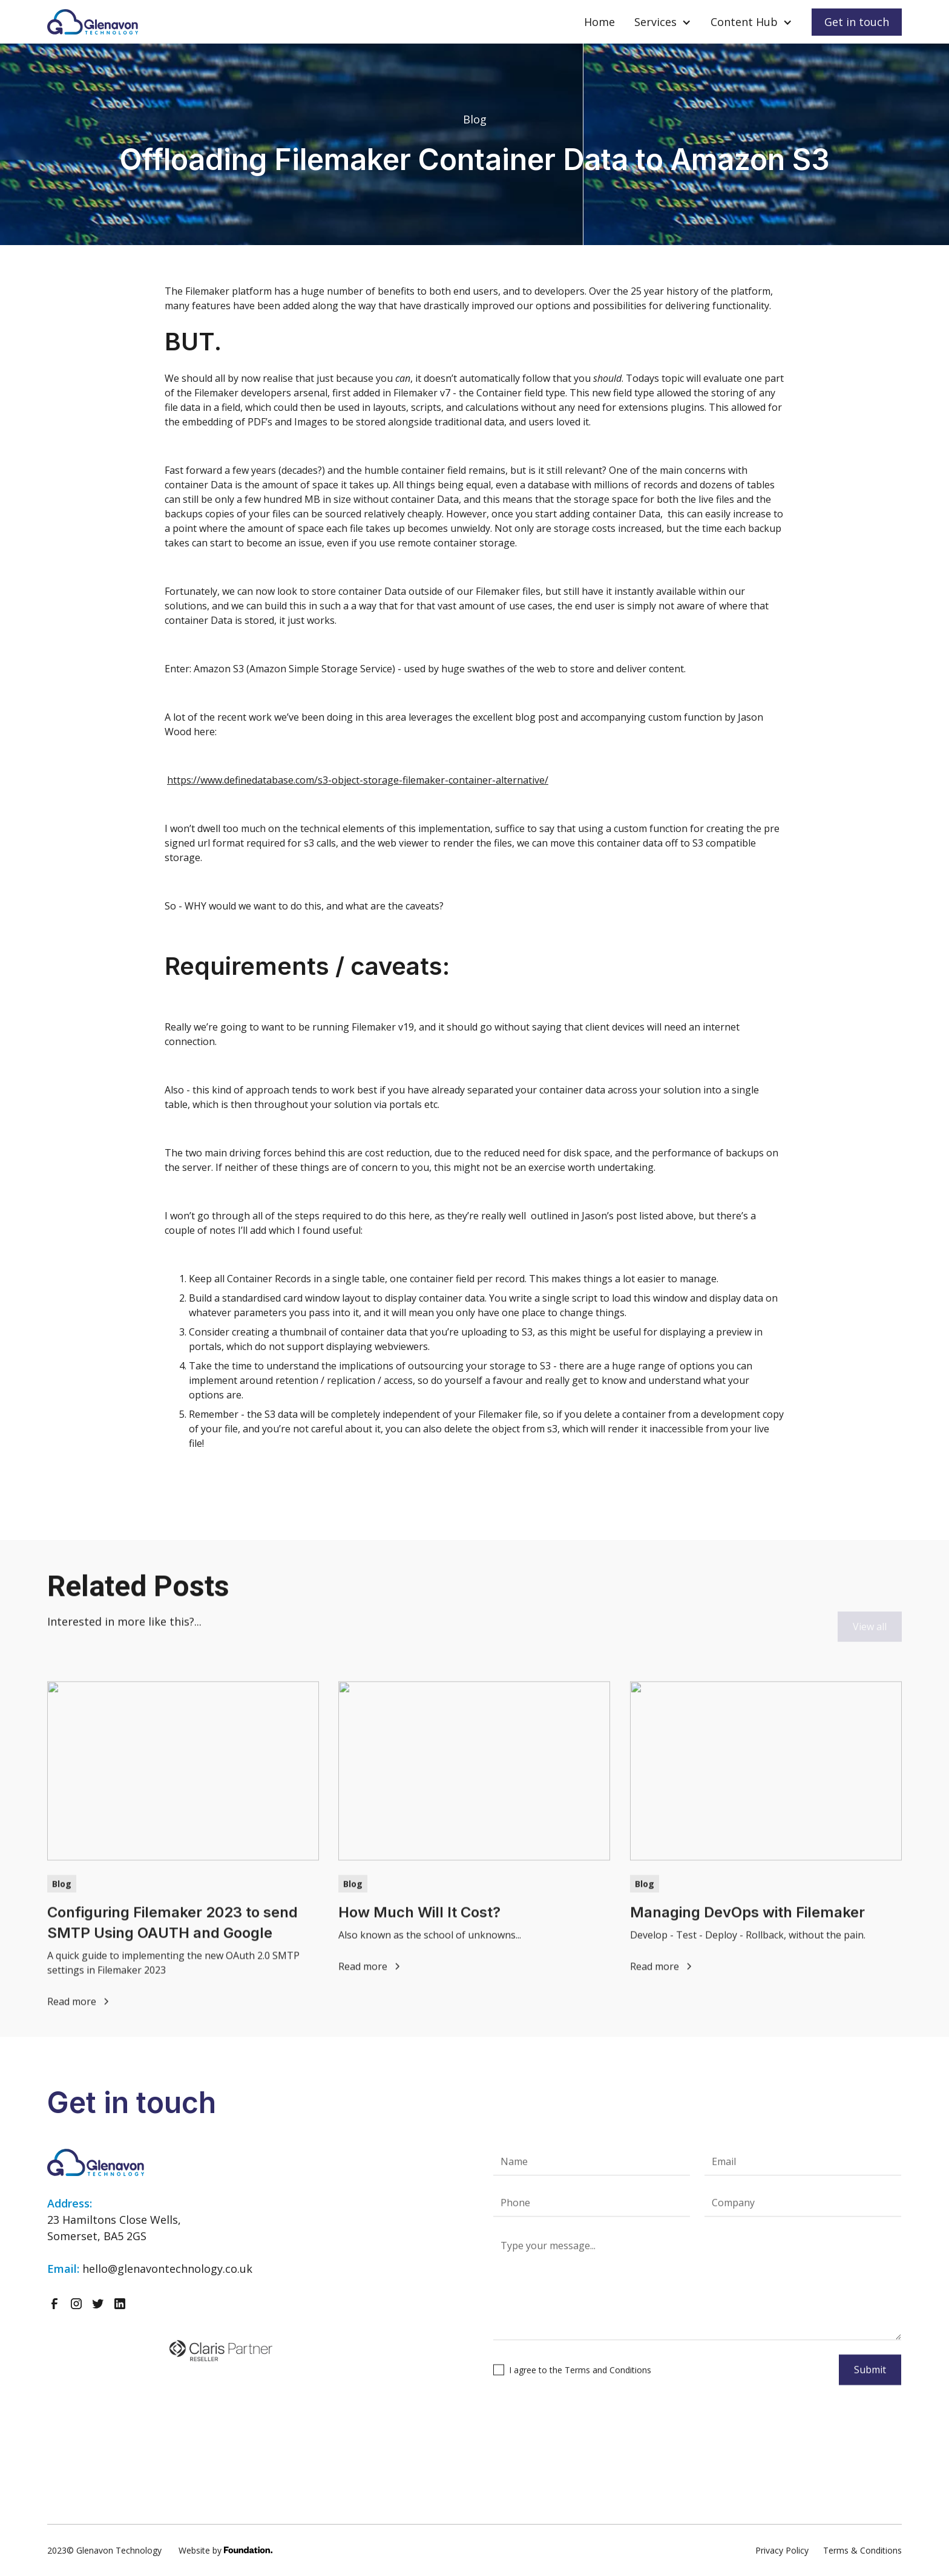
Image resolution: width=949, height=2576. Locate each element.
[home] (92, 21)
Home (599, 22)
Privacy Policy (782, 2550)
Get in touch (856, 22)
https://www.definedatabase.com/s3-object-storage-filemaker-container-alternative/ (357, 780)
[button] (663, 22)
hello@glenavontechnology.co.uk (167, 2268)
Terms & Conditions (862, 2550)
